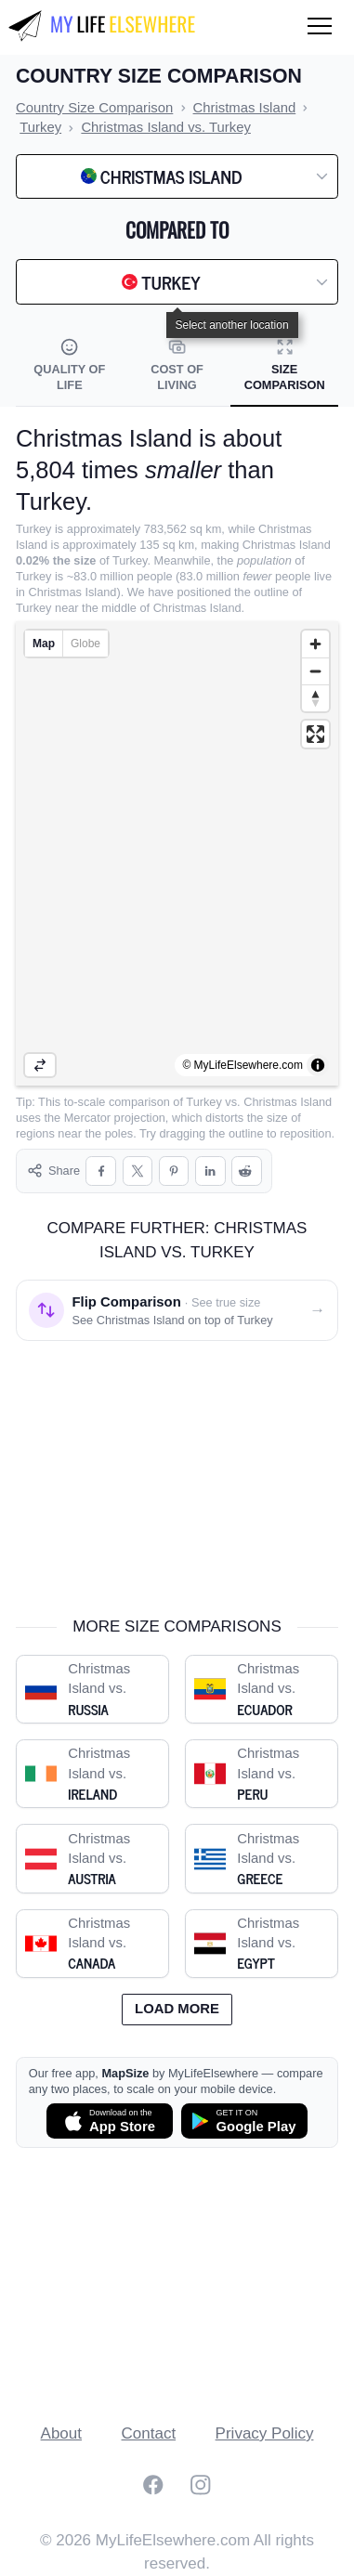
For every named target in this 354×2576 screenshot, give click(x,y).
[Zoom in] (315, 644)
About (61, 2433)
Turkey (204, 1102)
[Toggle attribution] (318, 1065)
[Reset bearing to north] (315, 697)
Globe (85, 643)
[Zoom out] (315, 670)
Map (44, 643)
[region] (177, 853)
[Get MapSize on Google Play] (244, 2121)
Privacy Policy (265, 2433)
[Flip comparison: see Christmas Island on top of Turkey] (177, 1310)
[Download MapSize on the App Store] (109, 2121)
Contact (149, 2433)
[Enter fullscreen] (315, 734)
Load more (177, 2008)
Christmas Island (287, 1102)
